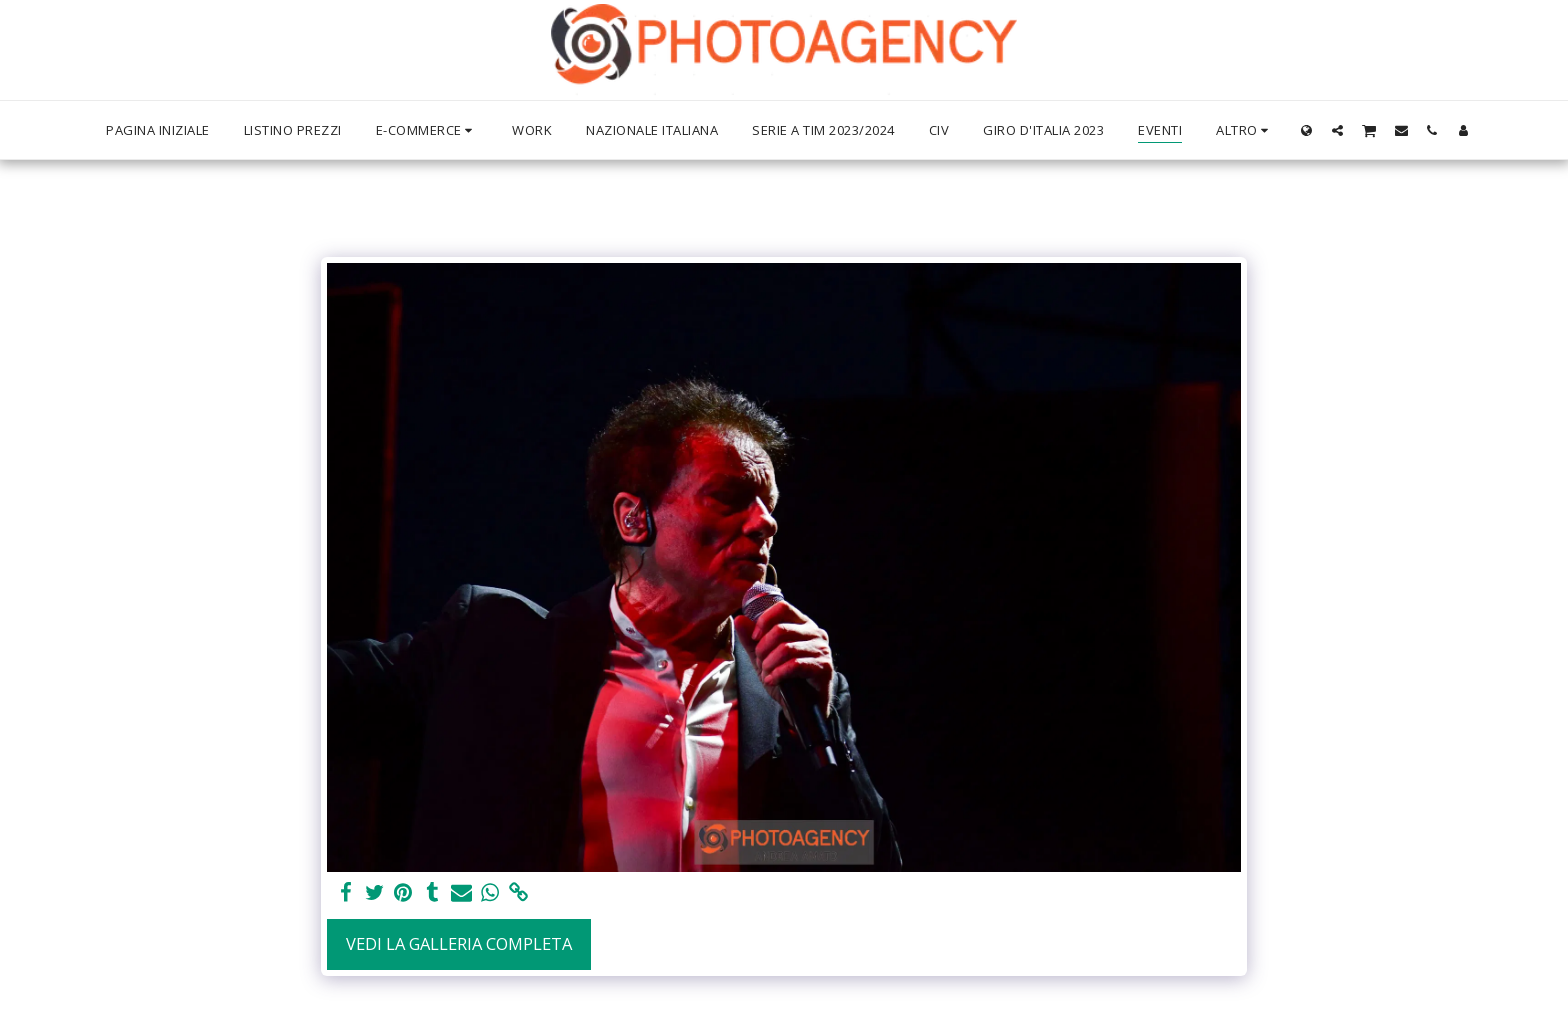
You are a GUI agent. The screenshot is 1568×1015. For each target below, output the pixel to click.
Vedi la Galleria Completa (459, 943)
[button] (1337, 130)
